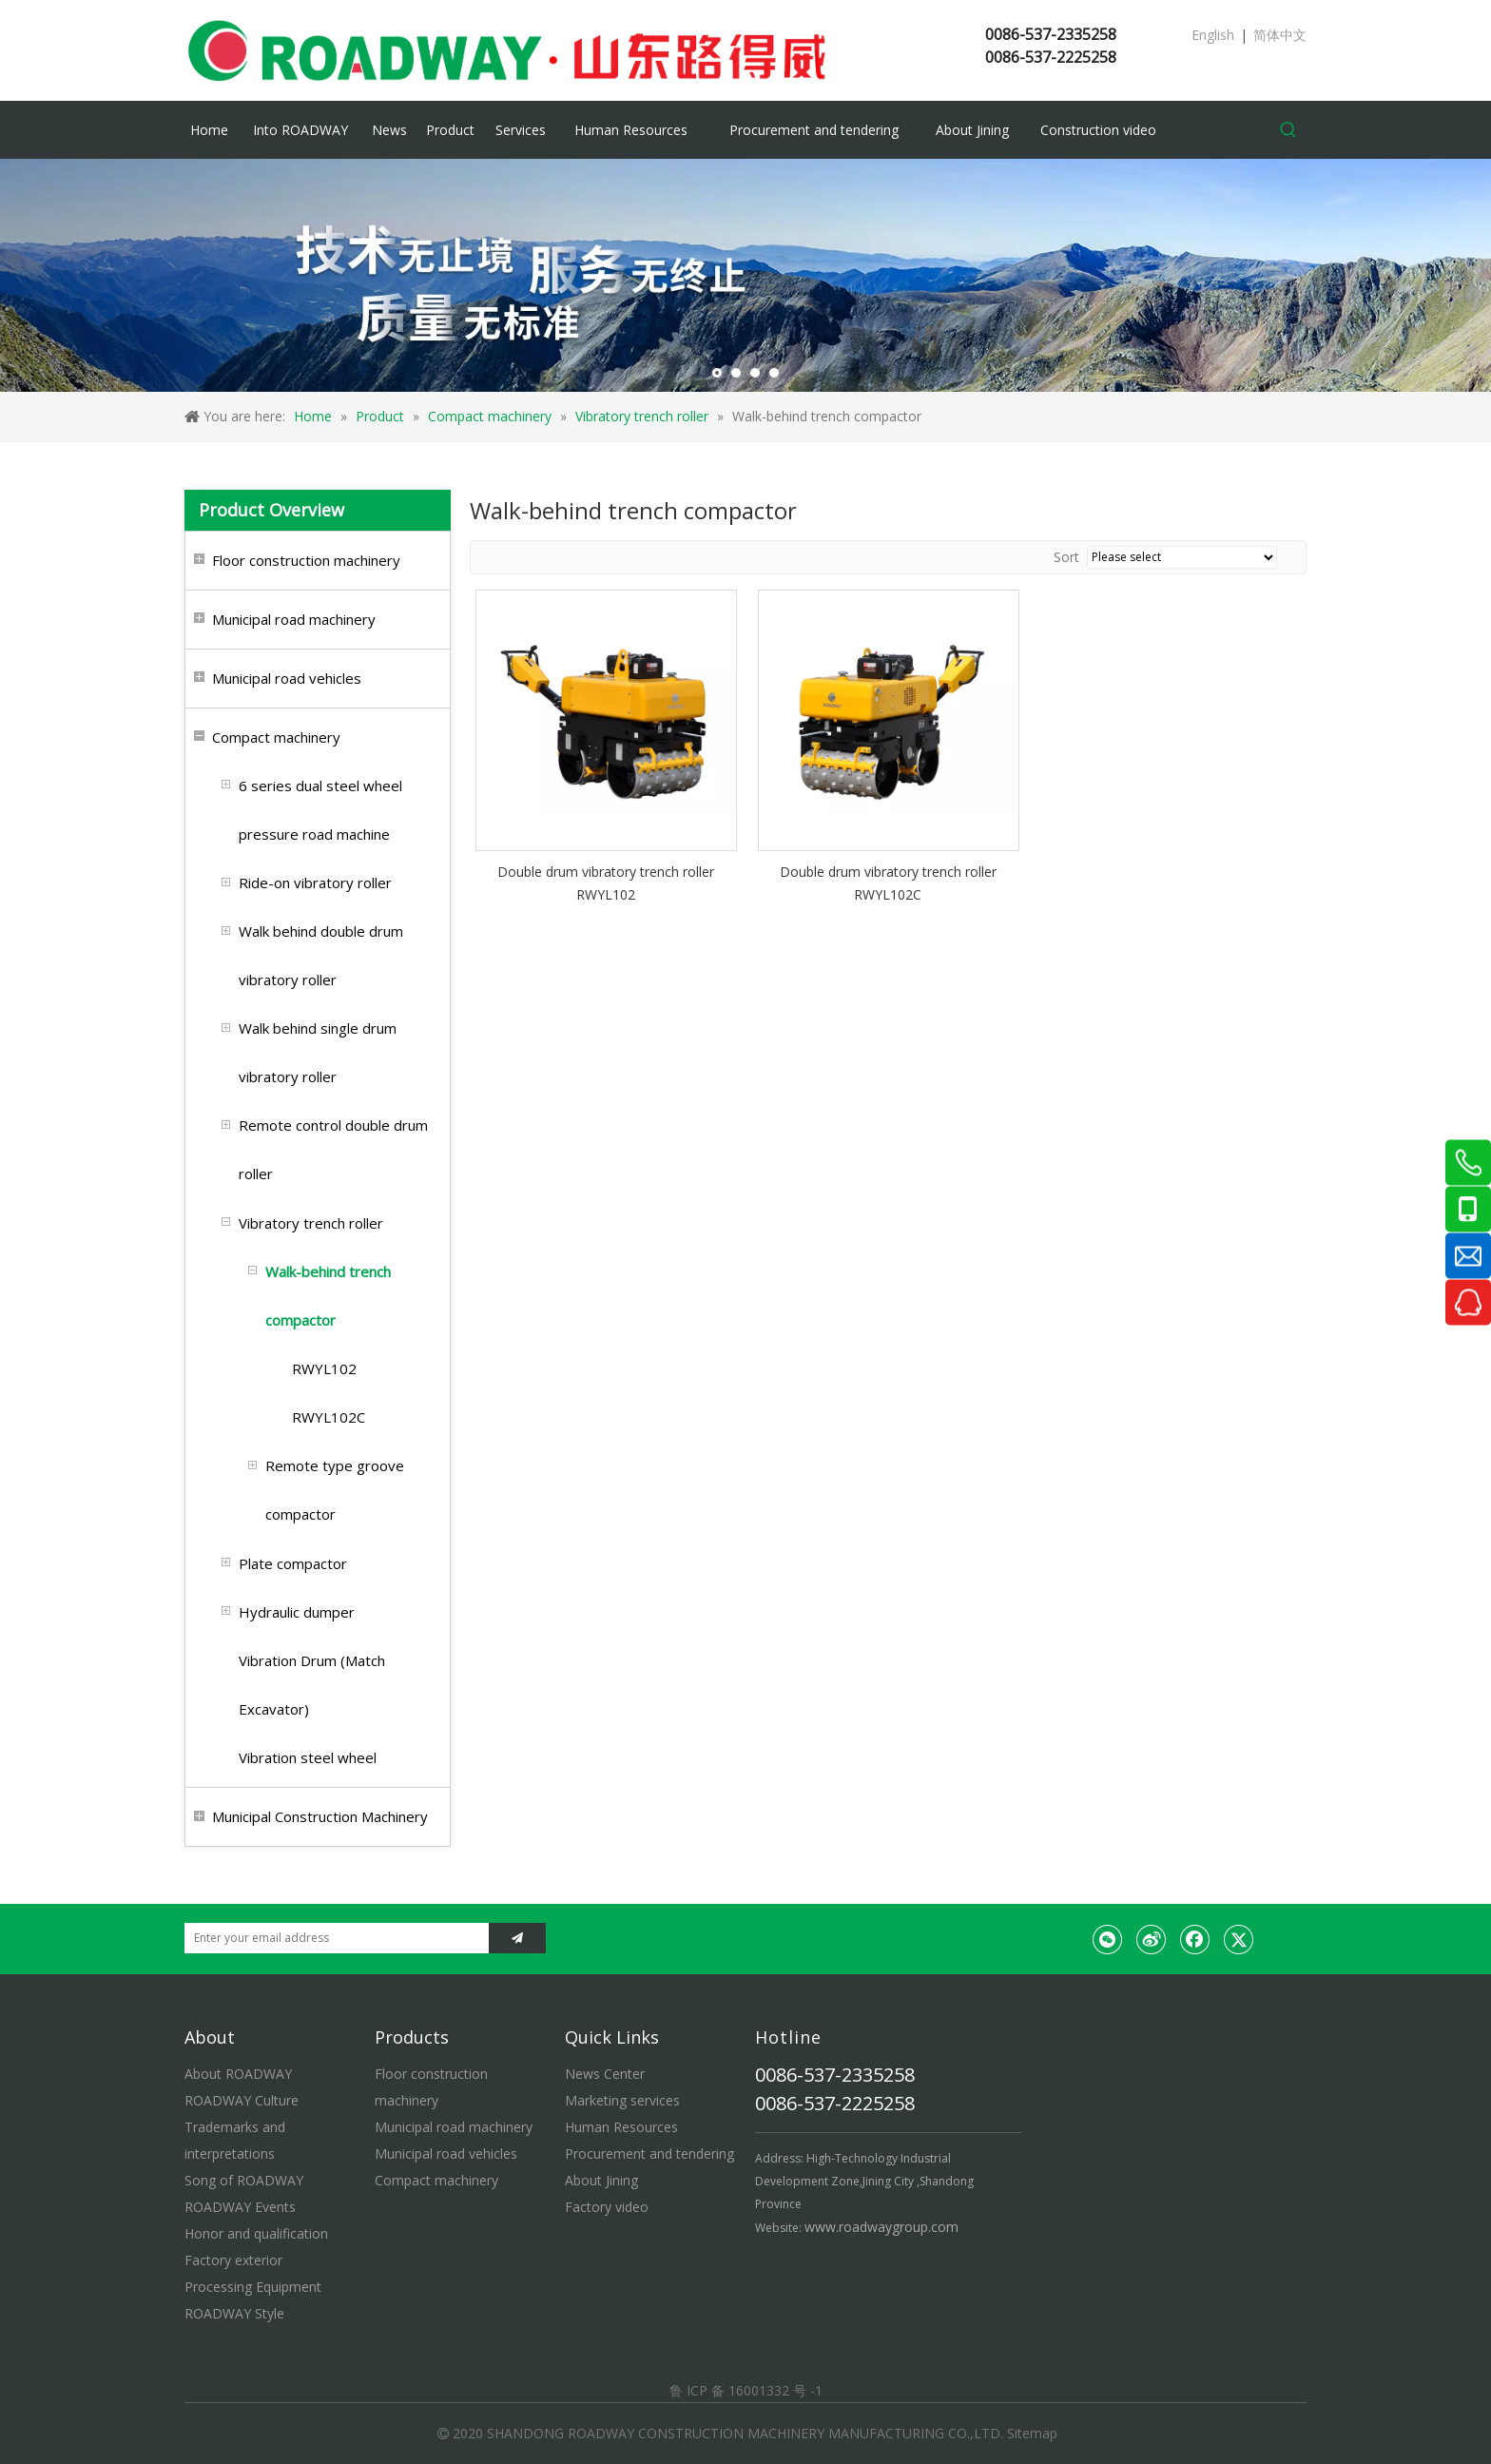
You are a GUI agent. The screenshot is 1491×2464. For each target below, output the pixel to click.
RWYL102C (328, 1416)
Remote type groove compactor (334, 1489)
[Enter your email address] (331, 1938)
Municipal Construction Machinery (320, 1816)
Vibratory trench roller (311, 1222)
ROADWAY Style (234, 2313)
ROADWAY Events (240, 2207)
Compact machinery (276, 737)
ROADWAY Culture (241, 2100)
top (1451, 2382)
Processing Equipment (252, 2287)
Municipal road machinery (294, 619)
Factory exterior (233, 2260)
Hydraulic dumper (297, 1611)
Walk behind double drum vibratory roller (321, 955)
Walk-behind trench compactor (328, 1295)
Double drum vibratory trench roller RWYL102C (888, 883)
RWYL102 (324, 1368)
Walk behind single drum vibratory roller (318, 1052)
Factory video (607, 2207)
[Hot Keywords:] (1288, 130)
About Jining (601, 2180)
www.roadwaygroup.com (881, 2227)
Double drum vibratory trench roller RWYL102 (605, 883)
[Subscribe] (517, 1938)
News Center (605, 2074)
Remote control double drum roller (333, 1149)
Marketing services (622, 2100)
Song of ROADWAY (243, 2180)
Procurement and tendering (649, 2153)
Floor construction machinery (306, 560)
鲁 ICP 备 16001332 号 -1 (746, 2390)
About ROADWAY (238, 2074)
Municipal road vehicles (286, 678)
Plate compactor (293, 1563)
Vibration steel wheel (308, 1757)
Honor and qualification (256, 2233)
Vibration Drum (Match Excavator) (312, 1684)
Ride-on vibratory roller (315, 882)
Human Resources (621, 2127)
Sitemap (1032, 2433)
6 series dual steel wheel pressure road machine (320, 810)
